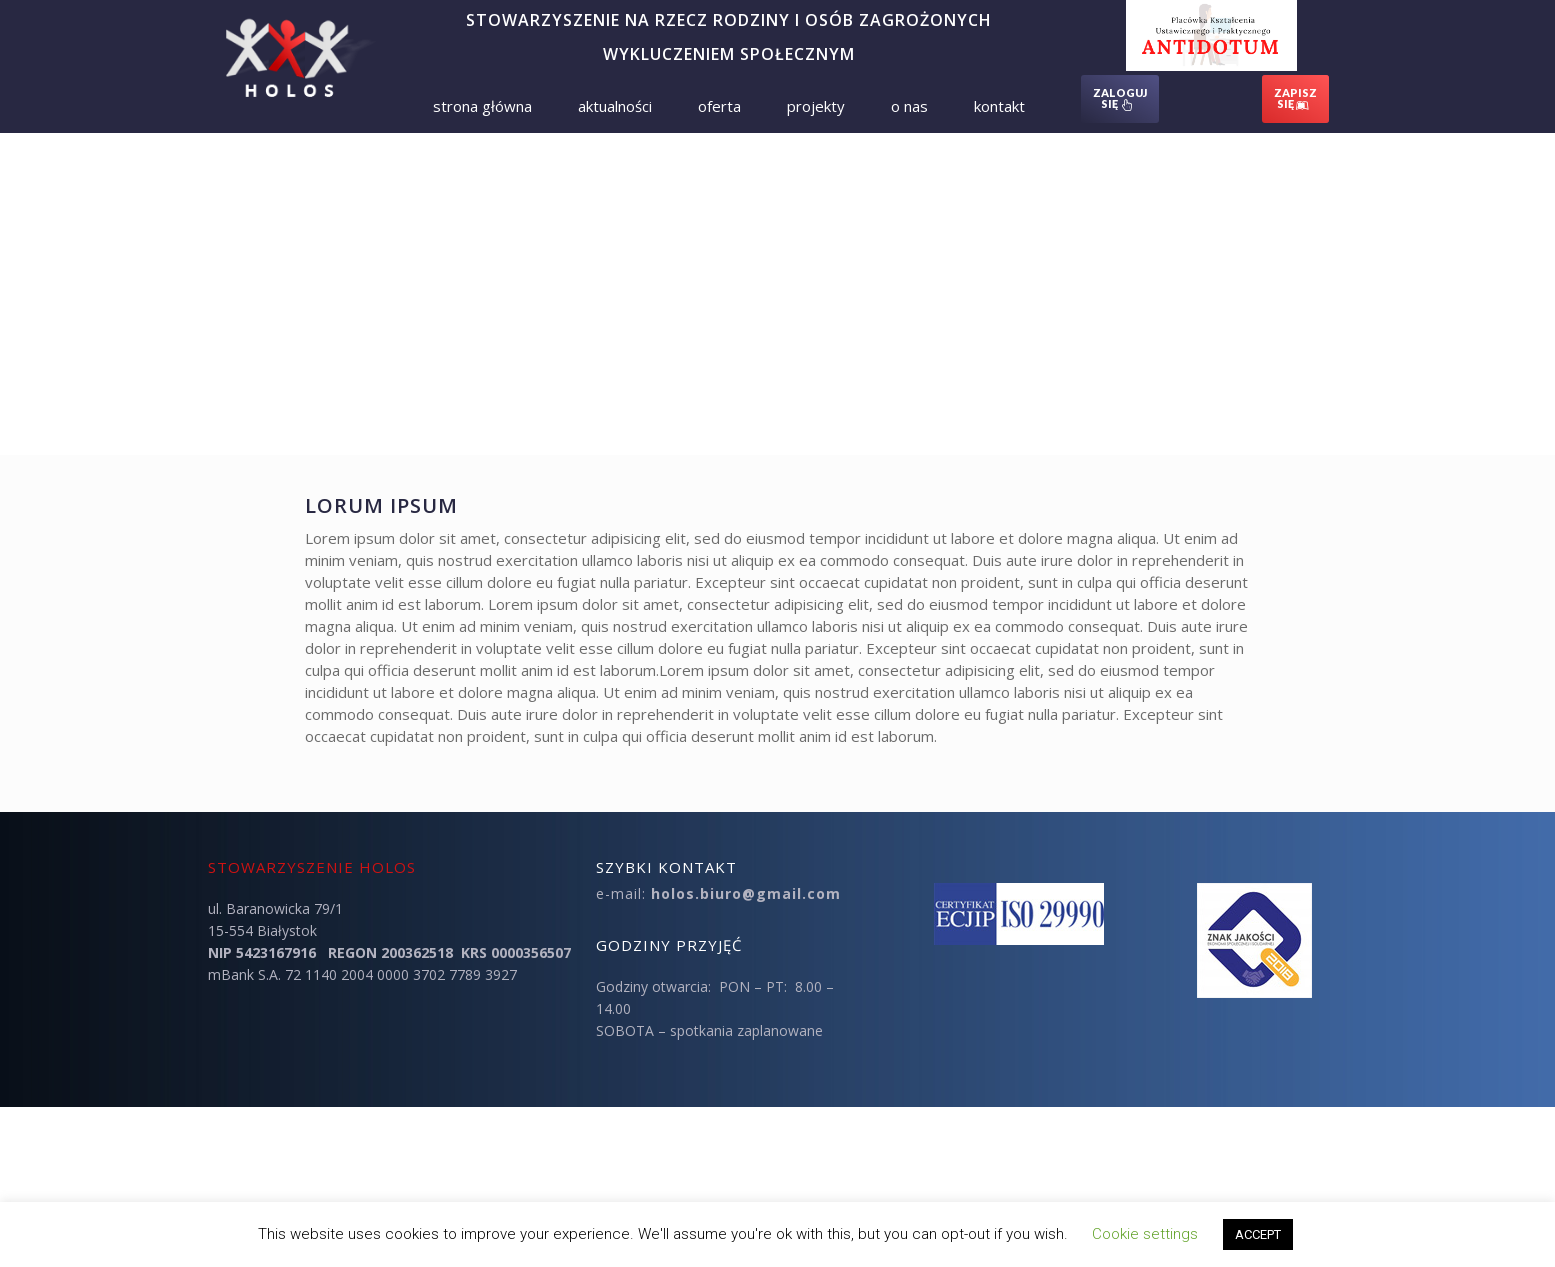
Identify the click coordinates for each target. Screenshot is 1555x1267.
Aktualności (615, 106)
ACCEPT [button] (1258, 1234)
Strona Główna (482, 106)
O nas (909, 106)
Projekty (816, 106)
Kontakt (999, 106)
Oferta (719, 106)
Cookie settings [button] (1145, 1234)
